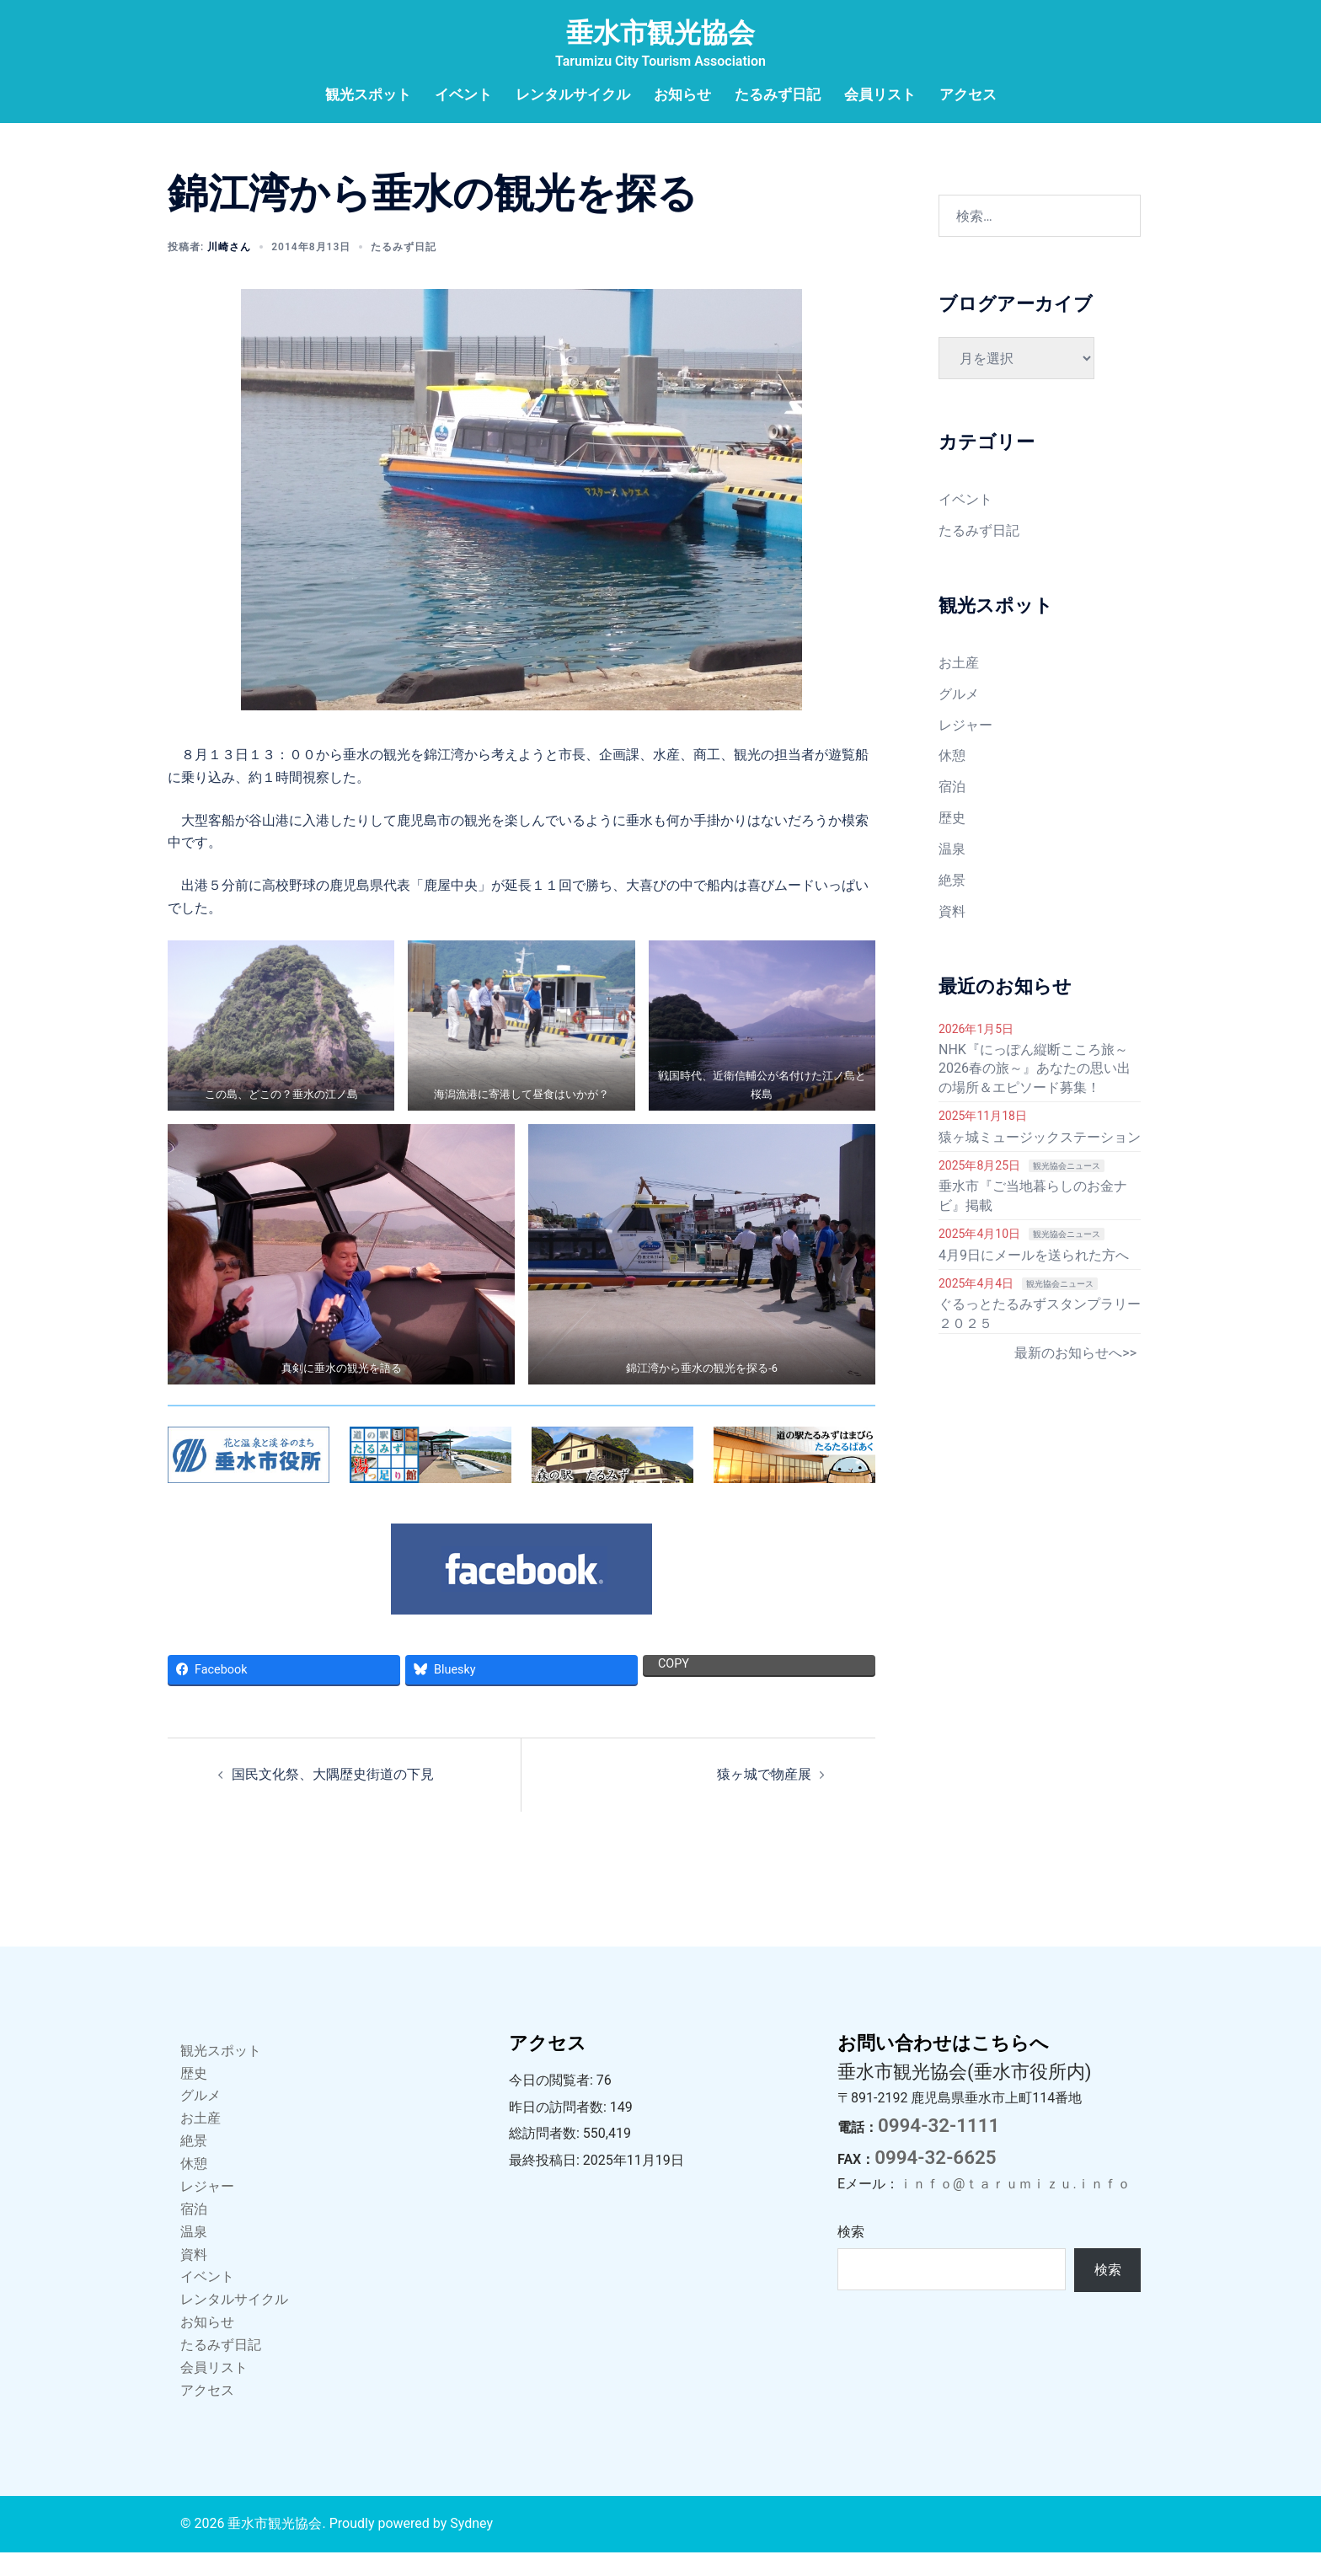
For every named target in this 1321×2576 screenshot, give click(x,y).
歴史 (952, 841)
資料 (952, 935)
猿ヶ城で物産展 (764, 1798)
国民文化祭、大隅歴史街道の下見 (333, 1798)
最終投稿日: (546, 2184)
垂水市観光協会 (660, 33)
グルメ (959, 718)
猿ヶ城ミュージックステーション (1040, 1161)
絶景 (952, 904)
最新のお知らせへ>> (1075, 1376)
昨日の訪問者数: (559, 2131)
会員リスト (880, 94)
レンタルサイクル (573, 94)
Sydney (471, 2547)
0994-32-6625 (935, 2181)
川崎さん (229, 270)
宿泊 (952, 810)
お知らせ (682, 94)
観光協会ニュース (1066, 1189)
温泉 (952, 873)
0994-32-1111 (938, 2149)
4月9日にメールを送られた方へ (1034, 1279)
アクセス (968, 94)
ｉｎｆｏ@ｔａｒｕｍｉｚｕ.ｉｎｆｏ (1015, 2207)
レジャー (965, 749)
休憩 (952, 779)
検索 (850, 2255)
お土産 (959, 686)
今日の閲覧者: (552, 2104)
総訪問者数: (546, 2157)
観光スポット (368, 94)
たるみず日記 (778, 94)
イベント (463, 94)
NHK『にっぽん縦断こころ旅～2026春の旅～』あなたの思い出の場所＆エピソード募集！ (1035, 1092)
